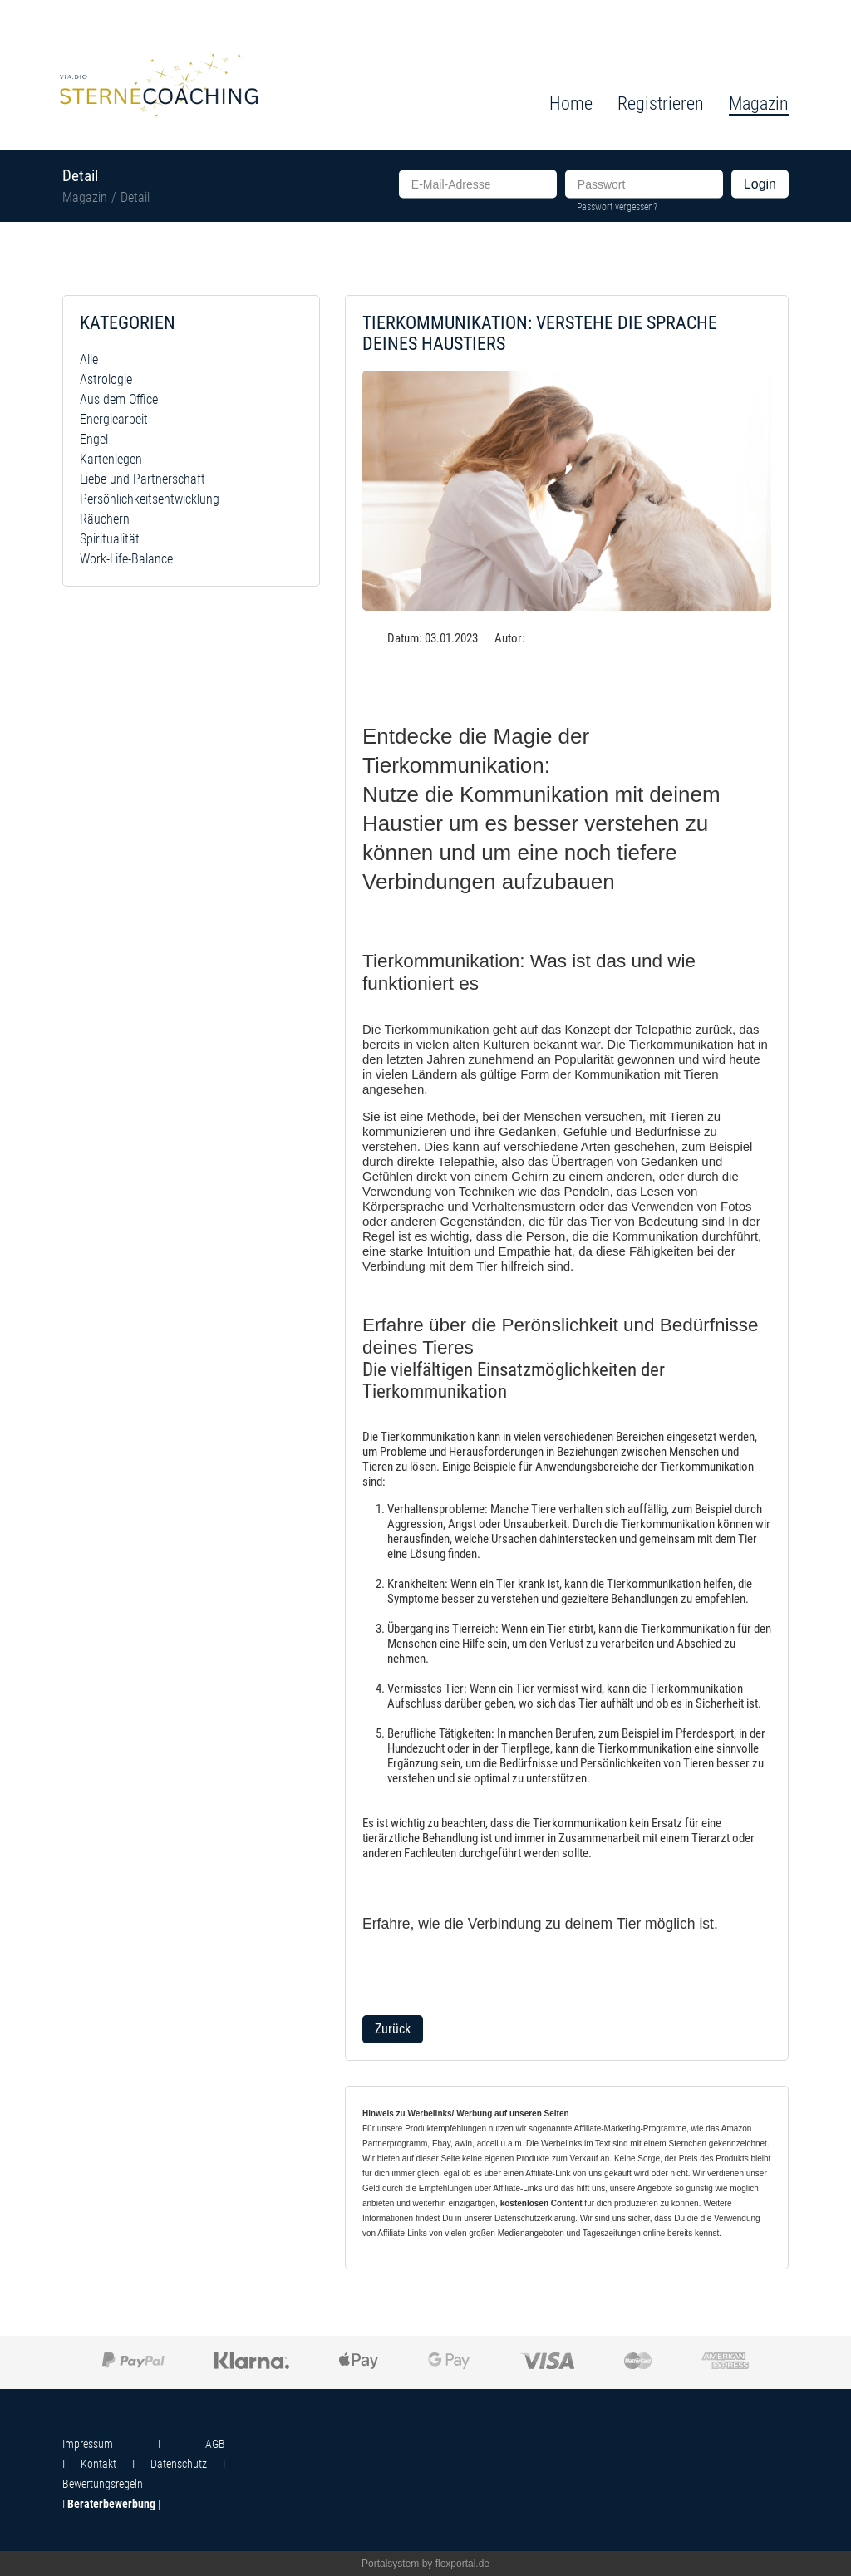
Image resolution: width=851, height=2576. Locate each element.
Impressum (87, 2444)
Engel (94, 439)
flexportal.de (462, 2563)
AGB (215, 2444)
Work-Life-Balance (126, 559)
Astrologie (106, 379)
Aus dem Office (119, 399)
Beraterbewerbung (111, 2503)
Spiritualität (110, 539)
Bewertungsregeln (102, 2483)
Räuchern (105, 519)
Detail (135, 197)
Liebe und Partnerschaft (142, 479)
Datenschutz (178, 2463)
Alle (89, 359)
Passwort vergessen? (617, 206)
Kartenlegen (111, 459)
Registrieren (660, 103)
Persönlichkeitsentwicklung (149, 499)
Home (571, 103)
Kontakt (98, 2463)
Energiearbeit (114, 419)
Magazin (84, 197)
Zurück (393, 2029)
